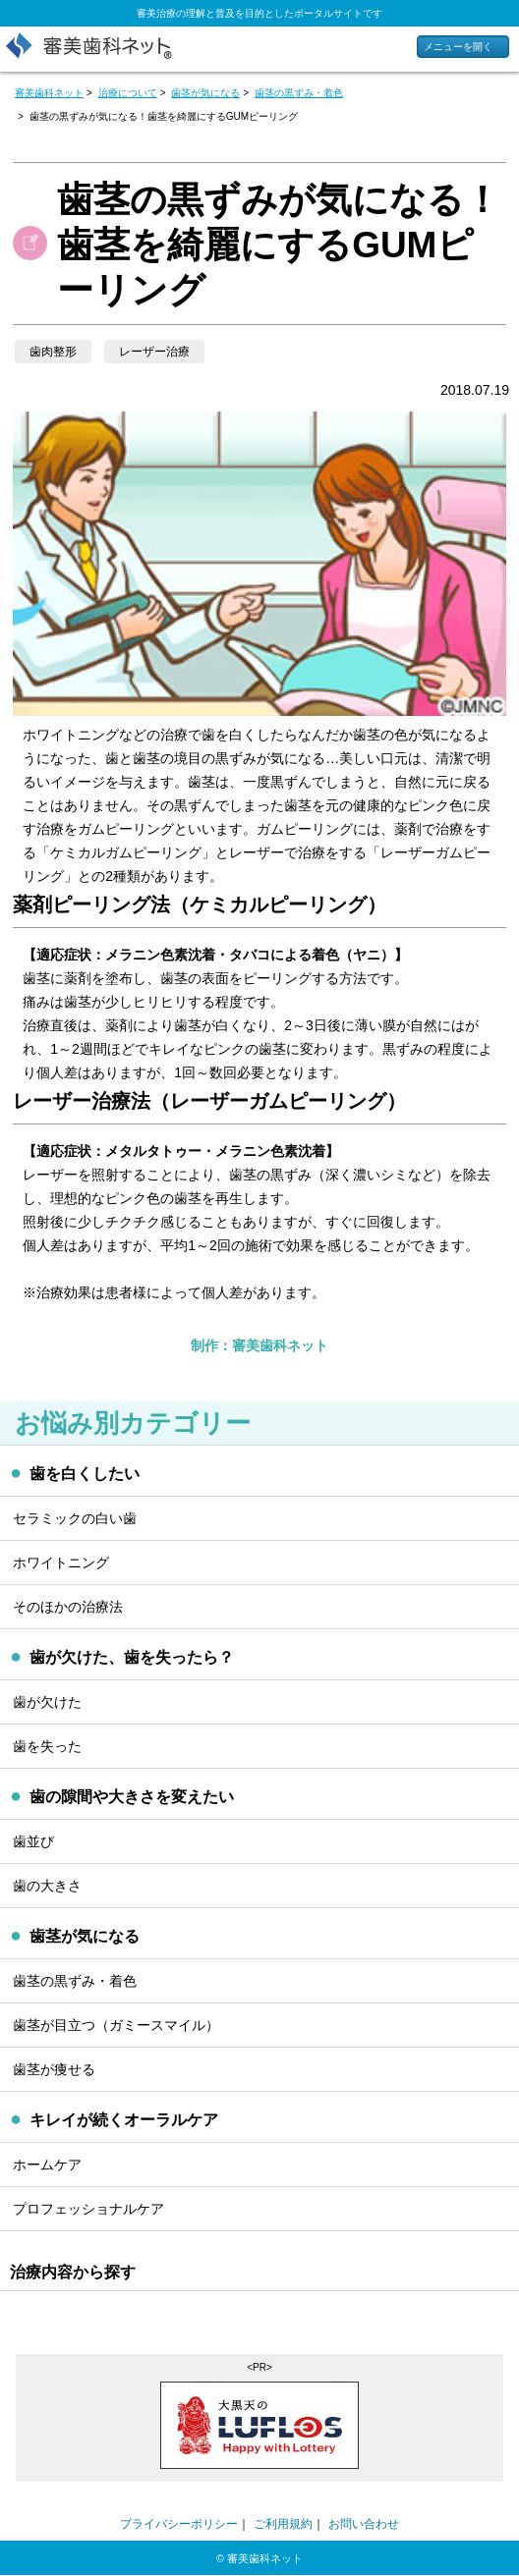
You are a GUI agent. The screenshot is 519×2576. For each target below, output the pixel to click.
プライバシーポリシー (179, 2524)
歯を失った (47, 1746)
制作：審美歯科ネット (259, 1345)
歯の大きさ (47, 1885)
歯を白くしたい (84, 1473)
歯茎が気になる (84, 1936)
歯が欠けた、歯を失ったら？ (131, 1657)
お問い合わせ (363, 2524)
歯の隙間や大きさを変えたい (131, 1796)
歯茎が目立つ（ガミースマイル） (116, 2025)
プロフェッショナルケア (88, 2209)
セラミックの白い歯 (75, 1518)
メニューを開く (458, 46)
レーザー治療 (154, 351)
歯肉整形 (53, 351)
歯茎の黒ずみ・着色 (75, 1981)
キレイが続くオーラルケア (123, 2119)
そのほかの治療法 (68, 1607)
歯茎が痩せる (54, 2069)
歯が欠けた (47, 1702)
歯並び (33, 1841)
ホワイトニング (61, 1562)
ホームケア (47, 2164)
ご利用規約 (283, 2524)
